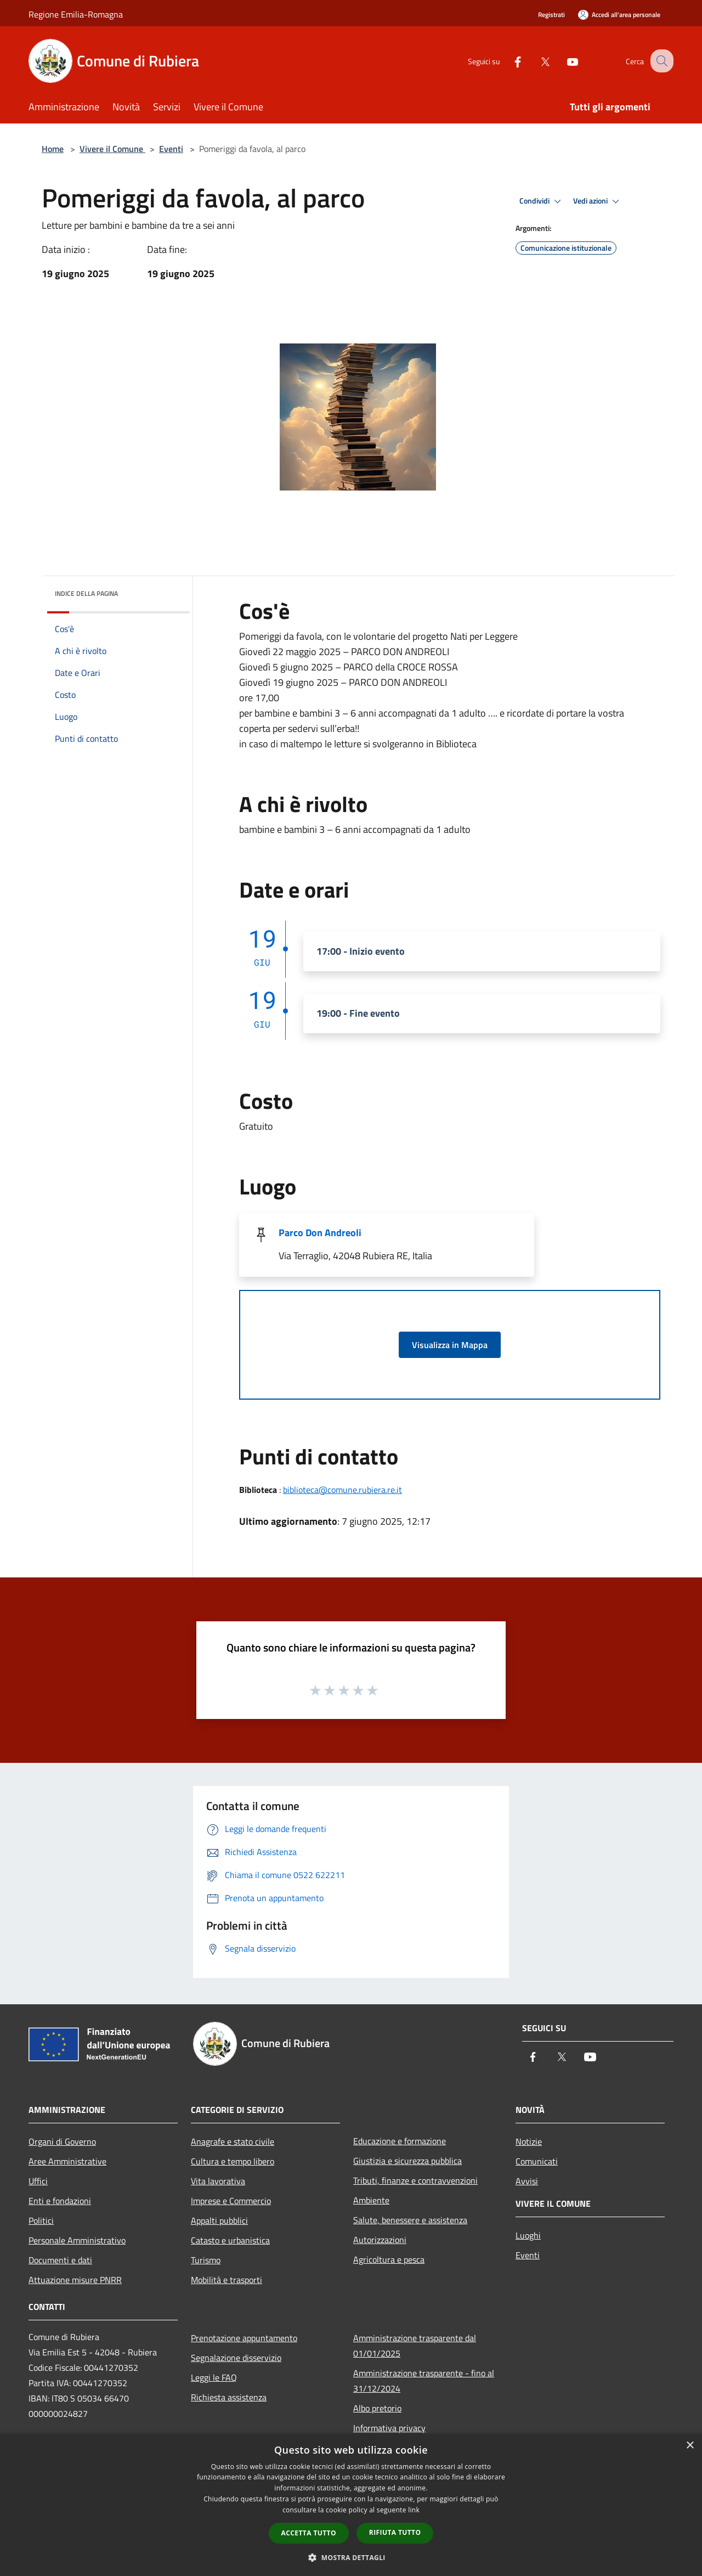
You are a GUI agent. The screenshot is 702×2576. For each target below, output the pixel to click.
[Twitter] (535, 60)
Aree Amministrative (67, 2161)
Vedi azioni (597, 201)
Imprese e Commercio (231, 2200)
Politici (41, 2220)
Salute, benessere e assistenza (410, 2219)
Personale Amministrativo (77, 2240)
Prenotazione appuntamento (244, 2337)
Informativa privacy (389, 2427)
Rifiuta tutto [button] (395, 2532)
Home (53, 148)
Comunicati (537, 2161)
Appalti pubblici (219, 2220)
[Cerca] (660, 61)
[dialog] (351, 2505)
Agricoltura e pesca (388, 2259)
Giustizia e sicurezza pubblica (407, 2160)
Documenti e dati (60, 2260)
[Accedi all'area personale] (619, 14)
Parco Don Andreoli (320, 1232)
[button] (351, 2557)
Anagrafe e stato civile (232, 2141)
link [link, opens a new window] (414, 2510)
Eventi (171, 148)
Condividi (541, 201)
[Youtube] (563, 60)
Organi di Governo (62, 2141)
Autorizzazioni (379, 2239)
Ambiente (371, 2200)
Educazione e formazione (399, 2140)
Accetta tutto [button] (308, 2533)
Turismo (205, 2260)
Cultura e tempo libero (232, 2161)
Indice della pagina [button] (86, 593)
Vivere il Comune (112, 148)
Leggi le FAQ (214, 2377)
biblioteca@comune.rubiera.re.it (342, 1489)
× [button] (690, 2446)
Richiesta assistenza (229, 2397)
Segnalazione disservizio (236, 2357)
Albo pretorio (377, 2408)
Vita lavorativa (218, 2181)
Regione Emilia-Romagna (76, 14)
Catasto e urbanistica (230, 2240)
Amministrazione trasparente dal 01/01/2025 (414, 2345)
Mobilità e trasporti (226, 2279)
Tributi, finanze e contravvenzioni (415, 2180)
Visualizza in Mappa (450, 1344)
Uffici (38, 2181)
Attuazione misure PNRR (75, 2279)
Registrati (551, 14)
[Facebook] (508, 60)
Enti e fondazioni (60, 2200)
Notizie (529, 2141)
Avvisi (527, 2181)
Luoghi (528, 2235)
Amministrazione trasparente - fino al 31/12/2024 (423, 2380)
